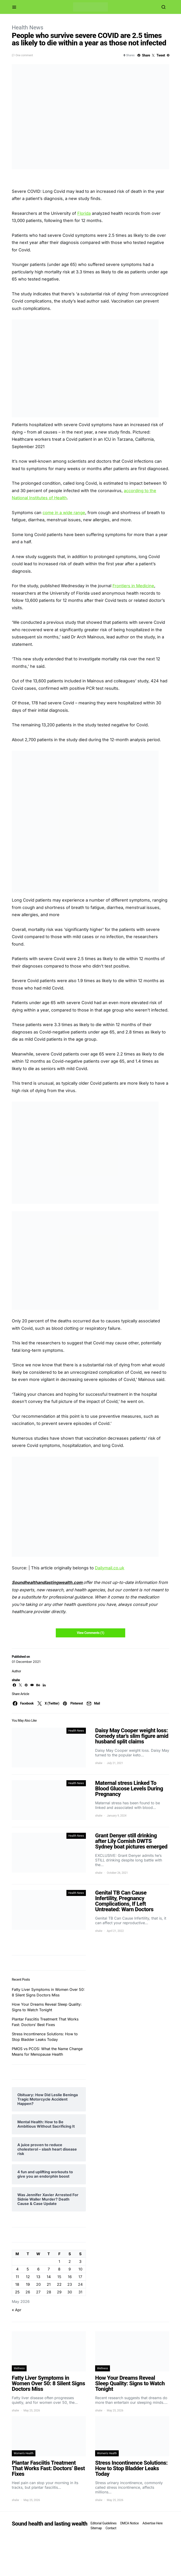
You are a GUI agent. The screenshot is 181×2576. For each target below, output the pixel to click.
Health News (27, 27)
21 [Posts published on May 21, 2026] (49, 2284)
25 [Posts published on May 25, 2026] (17, 2292)
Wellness (19, 2368)
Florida (84, 213)
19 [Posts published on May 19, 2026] (28, 2284)
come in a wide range (64, 512)
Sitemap (96, 2528)
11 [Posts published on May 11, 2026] (17, 2276)
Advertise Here (152, 2523)
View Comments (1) (90, 1633)
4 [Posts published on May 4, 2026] (17, 2269)
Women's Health (24, 2453)
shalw (16, 1680)
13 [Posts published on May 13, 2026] (38, 2276)
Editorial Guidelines (103, 2523)
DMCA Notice (129, 2523)
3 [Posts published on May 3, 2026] (80, 2261)
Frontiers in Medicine (133, 585)
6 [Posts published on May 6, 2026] (38, 2269)
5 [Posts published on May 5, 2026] (28, 2269)
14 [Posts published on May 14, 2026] (49, 2276)
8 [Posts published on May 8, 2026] (59, 2269)
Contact (111, 2528)
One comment (24, 55)
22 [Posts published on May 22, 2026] (59, 2284)
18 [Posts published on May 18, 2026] (17, 2284)
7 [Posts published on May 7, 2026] (49, 2269)
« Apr (16, 2309)
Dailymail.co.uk (109, 1567)
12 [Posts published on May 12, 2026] (28, 2276)
